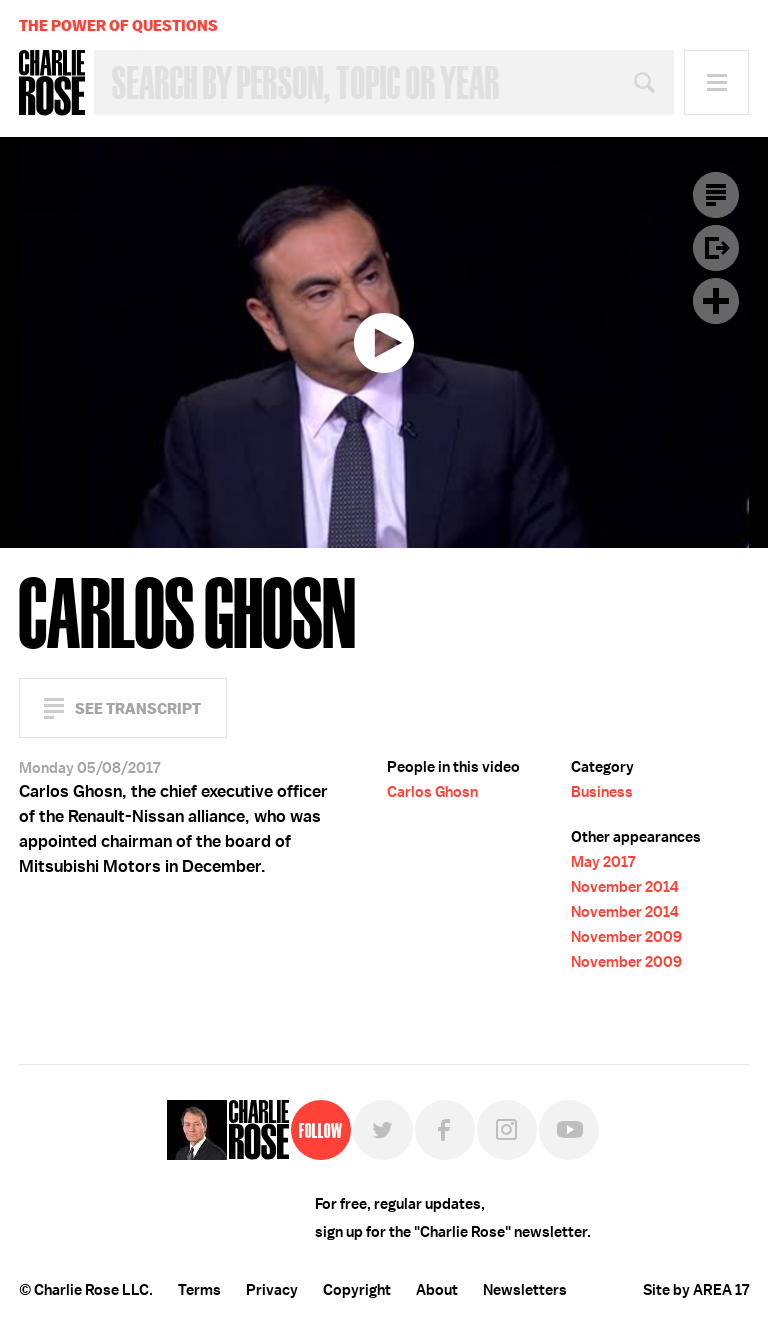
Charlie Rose (52, 83)
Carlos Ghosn (432, 792)
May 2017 (603, 862)
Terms (199, 1290)
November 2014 (625, 887)
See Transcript (138, 708)
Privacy (272, 1290)
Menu (716, 82)
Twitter (383, 1130)
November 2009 (626, 937)
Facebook (445, 1130)
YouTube (569, 1130)
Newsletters (525, 1290)
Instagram (507, 1130)
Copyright (357, 1290)
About (437, 1290)
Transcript (716, 195)
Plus (716, 301)
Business (602, 792)
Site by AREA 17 (696, 1290)
